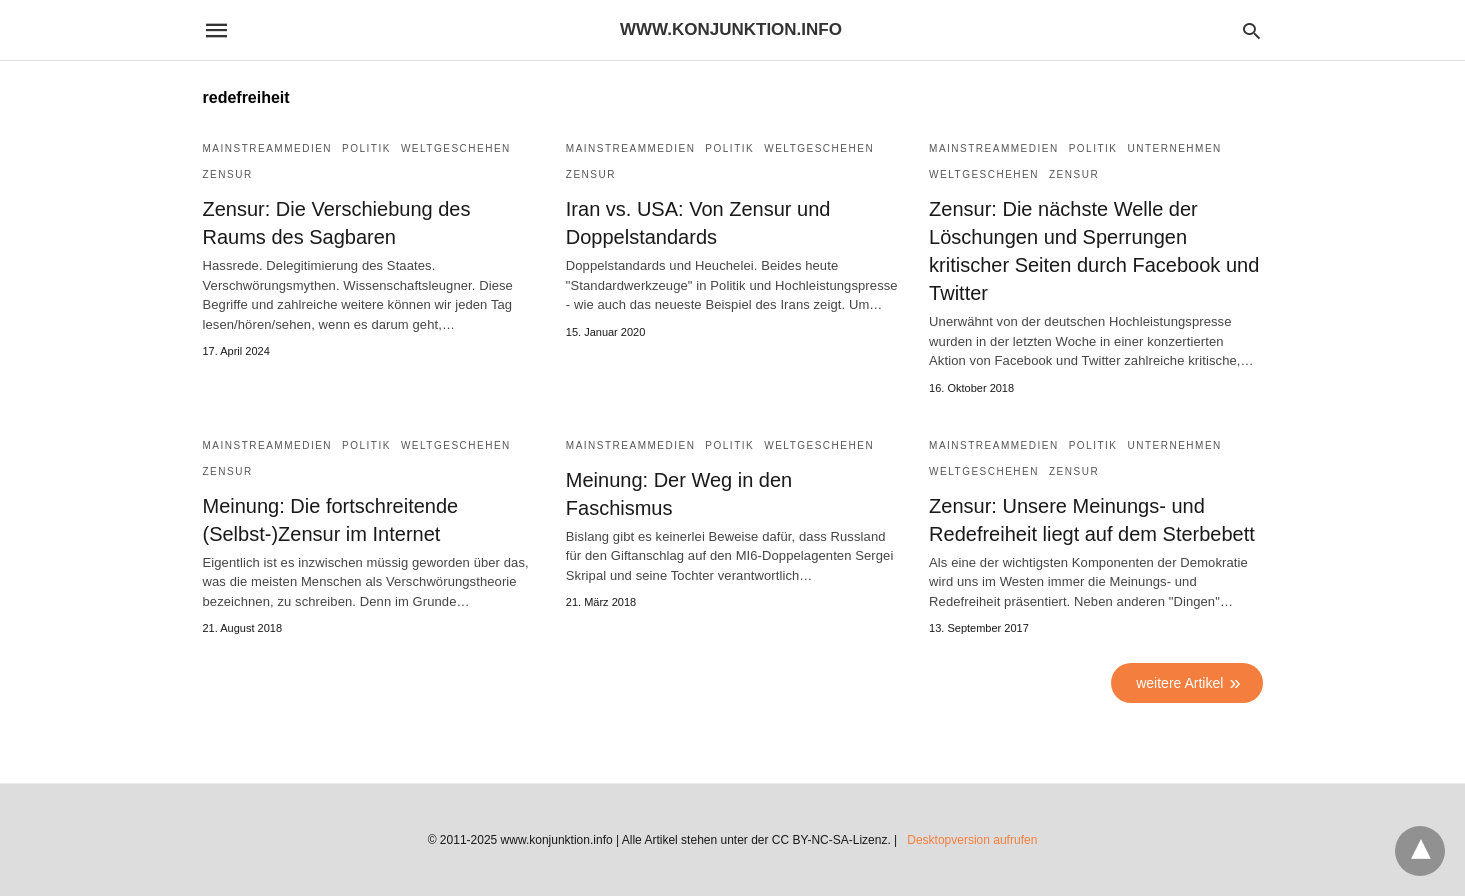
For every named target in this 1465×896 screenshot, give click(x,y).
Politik (366, 148)
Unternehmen (1175, 148)
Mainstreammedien (268, 148)
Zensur (228, 174)
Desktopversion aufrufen (972, 840)
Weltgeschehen (456, 148)
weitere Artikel (1179, 683)
